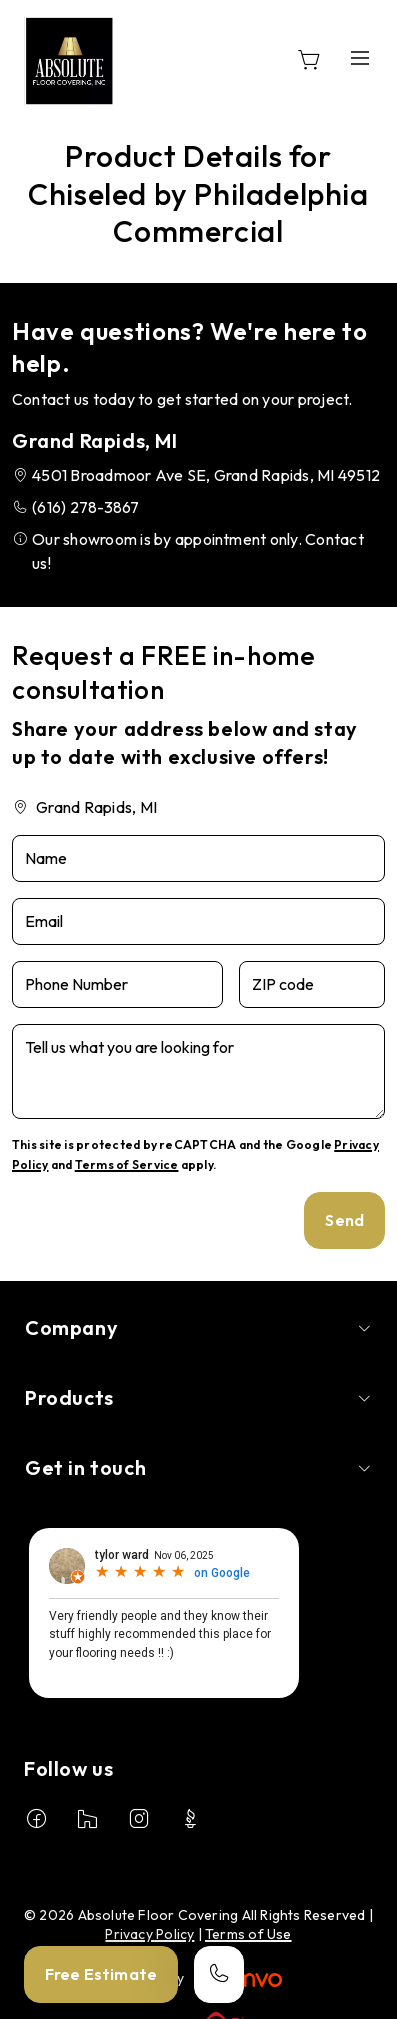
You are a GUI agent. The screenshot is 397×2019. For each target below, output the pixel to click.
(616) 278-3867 (85, 507)
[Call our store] (219, 1974)
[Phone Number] (117, 984)
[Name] (198, 858)
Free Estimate (101, 1974)
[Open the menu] (360, 57)
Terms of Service (127, 1164)
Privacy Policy (149, 1934)
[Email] (198, 921)
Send (344, 1220)
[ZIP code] (312, 984)
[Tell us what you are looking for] (198, 1071)
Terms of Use (248, 1934)
